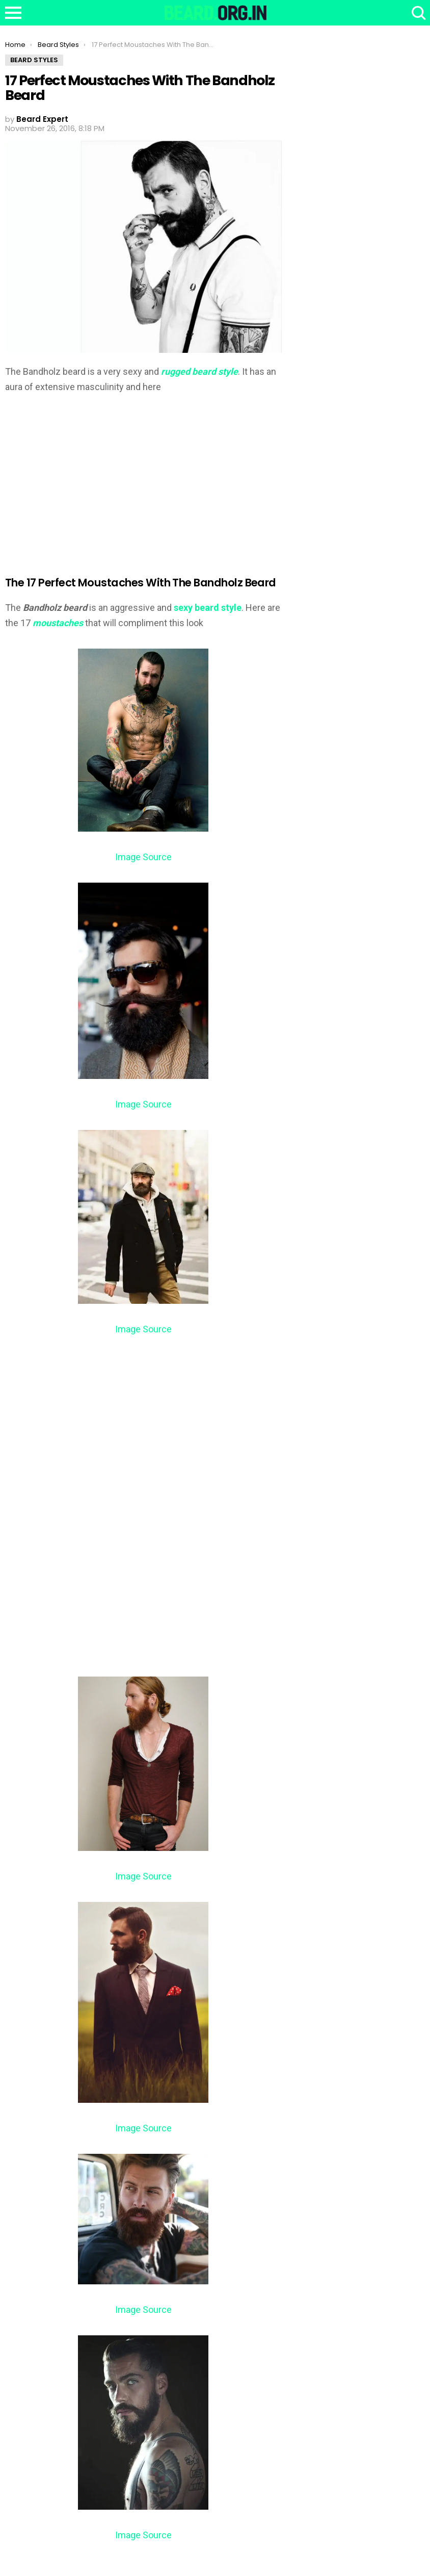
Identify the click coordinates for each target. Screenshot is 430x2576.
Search (417, 12)
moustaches (59, 622)
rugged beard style (199, 371)
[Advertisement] (90, 477)
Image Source (143, 857)
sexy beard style (207, 607)
